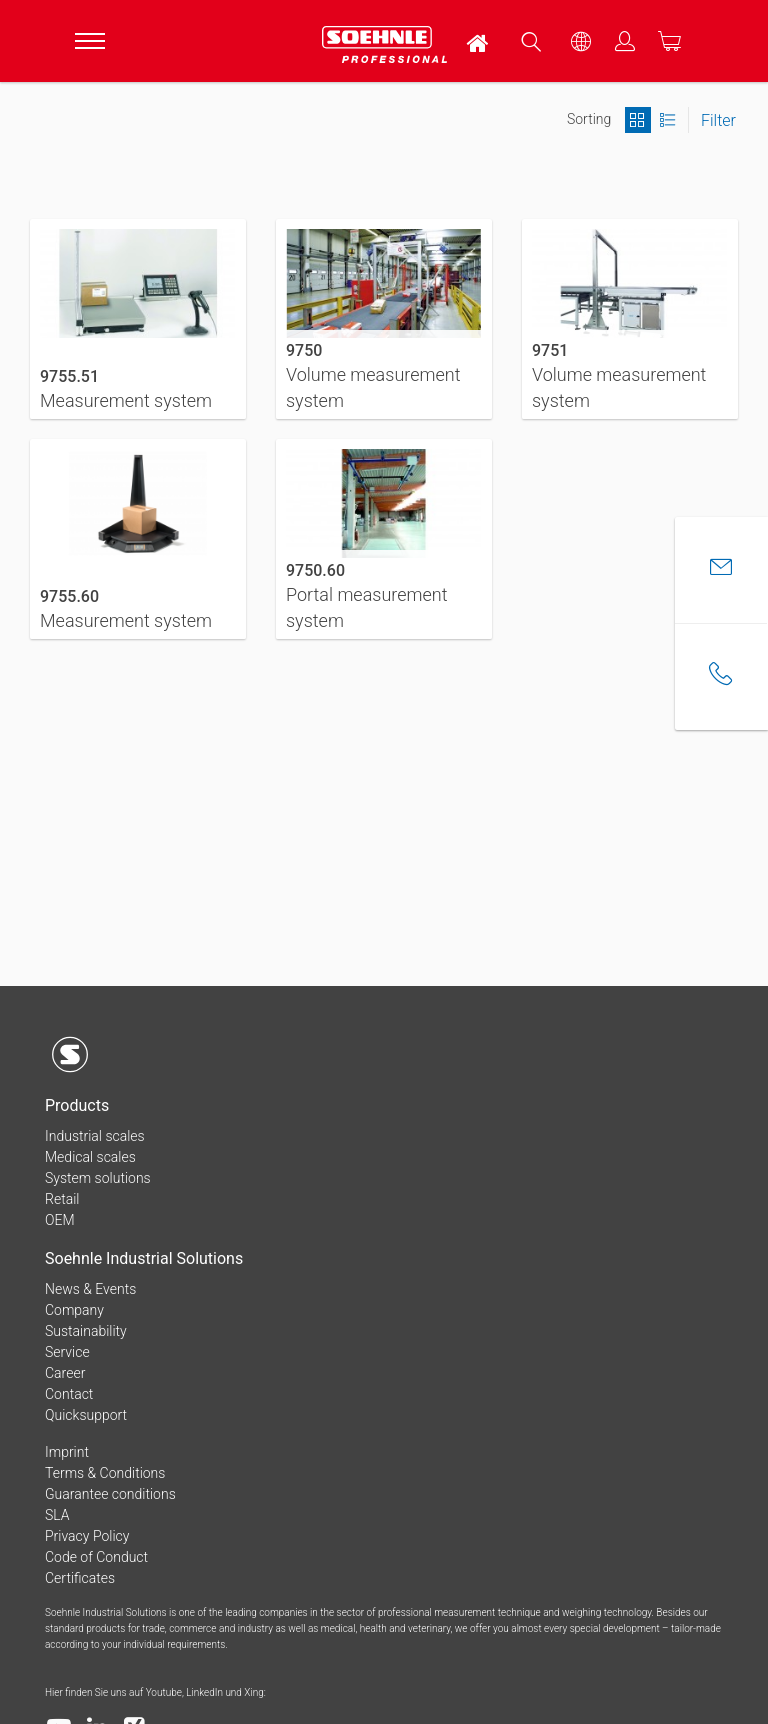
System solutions (98, 1178)
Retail (62, 1199)
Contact (69, 1394)
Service (67, 1352)
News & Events (90, 1289)
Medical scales (90, 1157)
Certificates (80, 1578)
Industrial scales (95, 1136)
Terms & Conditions (105, 1473)
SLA (57, 1515)
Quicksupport (86, 1415)
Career (65, 1373)
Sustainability (86, 1331)
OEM (60, 1220)
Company (74, 1310)
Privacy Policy (87, 1536)
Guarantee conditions (110, 1494)
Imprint (67, 1452)
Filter (718, 120)
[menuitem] (479, 41)
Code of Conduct (96, 1557)
